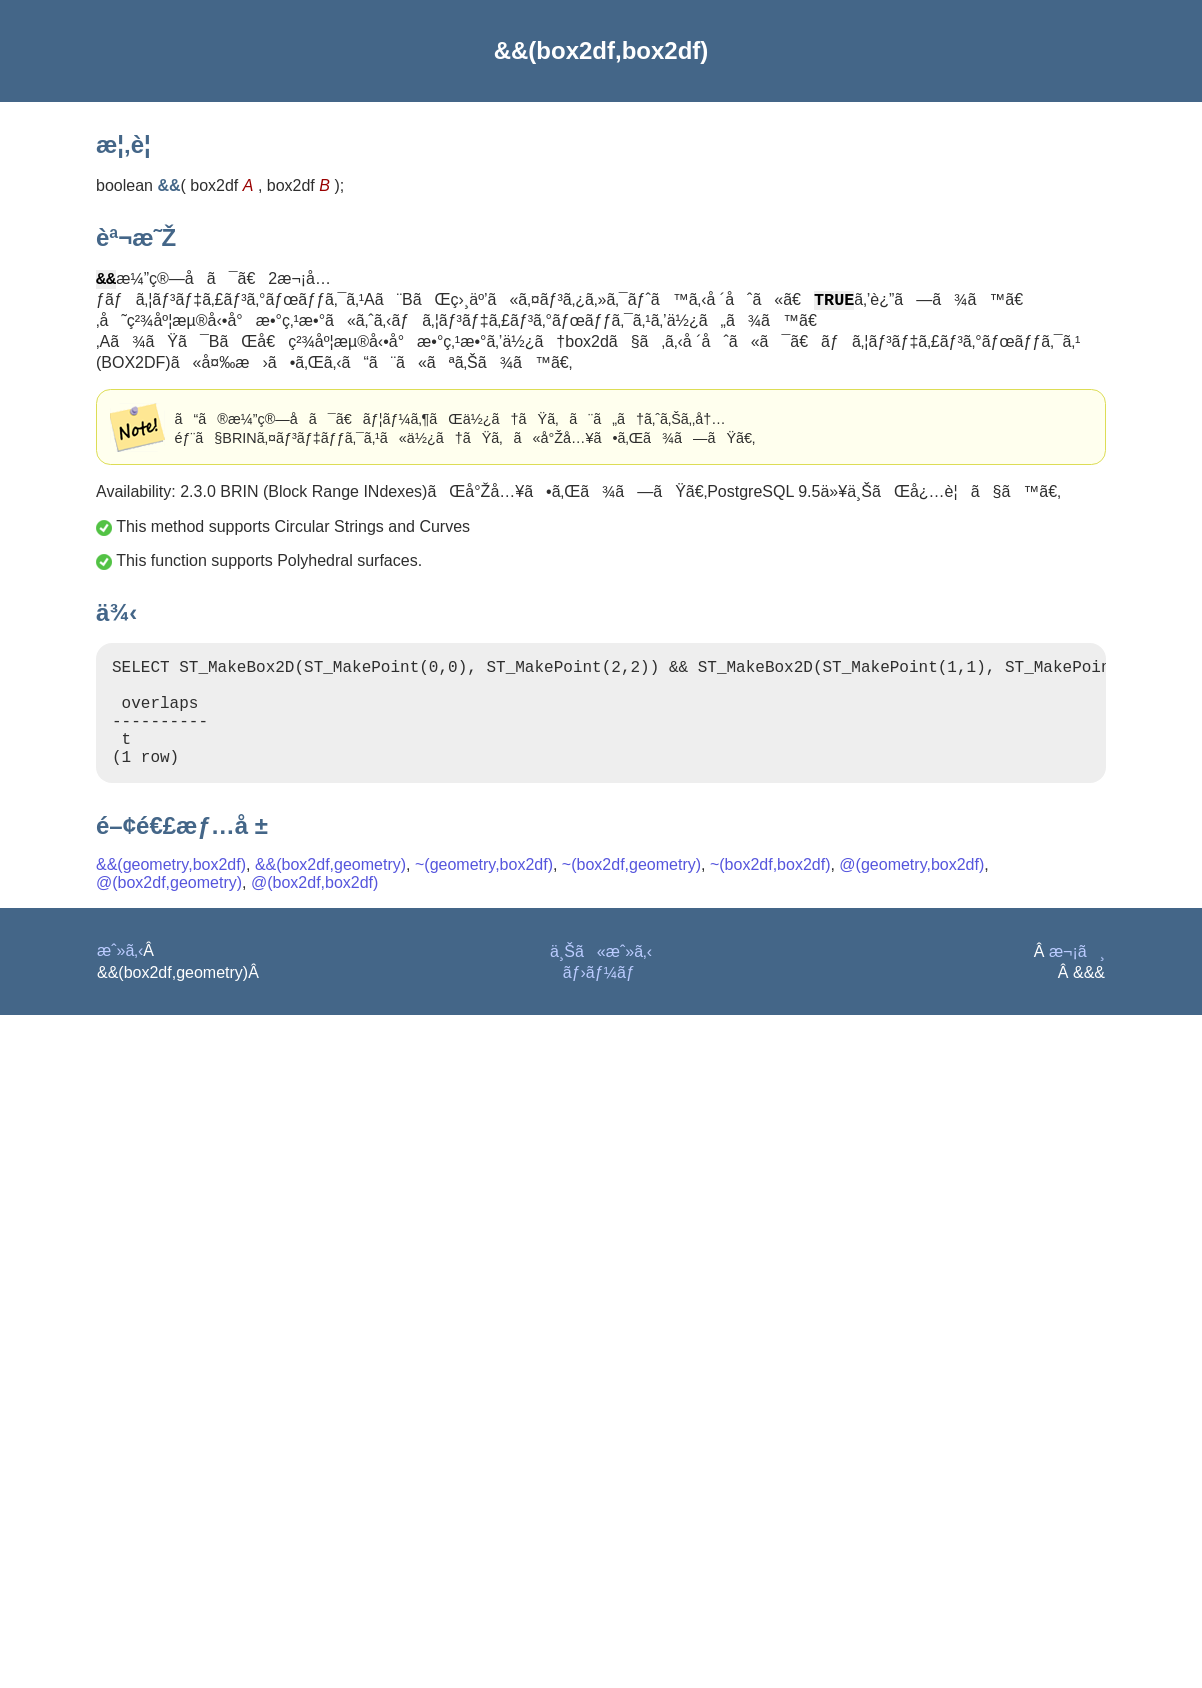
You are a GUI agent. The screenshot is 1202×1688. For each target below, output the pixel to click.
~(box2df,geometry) (631, 892)
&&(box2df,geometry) (330, 892)
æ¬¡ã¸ (1077, 979)
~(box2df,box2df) (770, 892)
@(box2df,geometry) (169, 910)
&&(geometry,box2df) (171, 892)
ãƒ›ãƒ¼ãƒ (601, 1000)
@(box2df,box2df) (314, 910)
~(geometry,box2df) (484, 892)
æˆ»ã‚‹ (120, 978)
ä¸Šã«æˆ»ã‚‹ (601, 979)
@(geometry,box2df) (911, 892)
